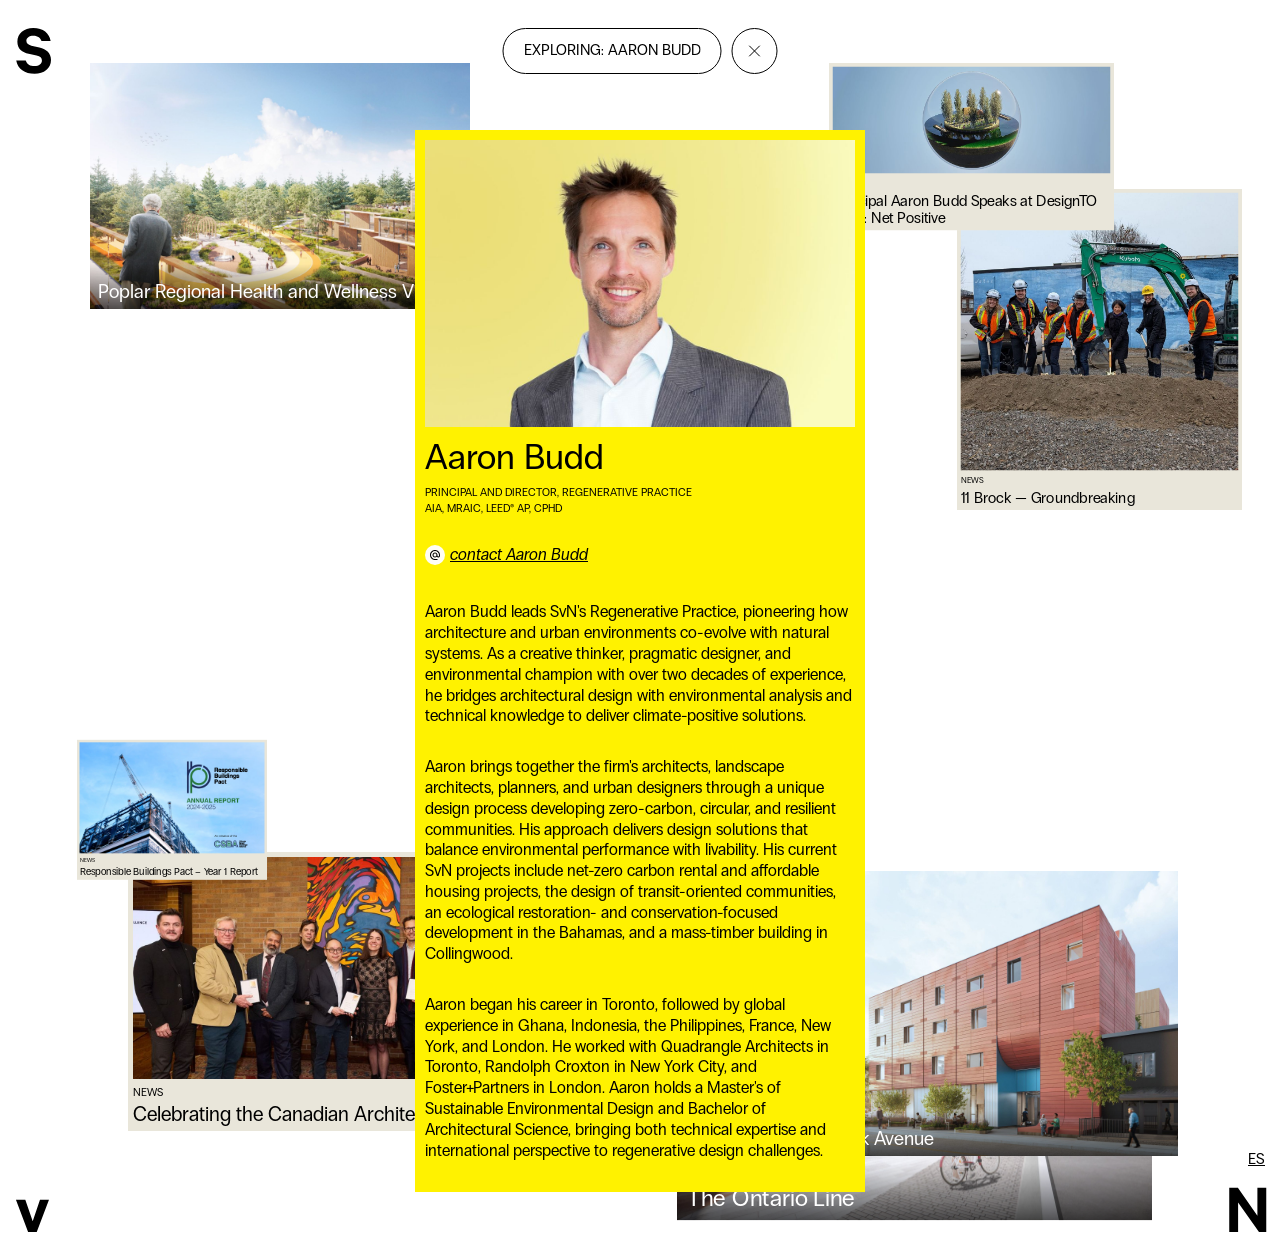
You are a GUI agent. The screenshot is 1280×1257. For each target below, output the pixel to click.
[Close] (755, 51)
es (1256, 1159)
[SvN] (33, 53)
